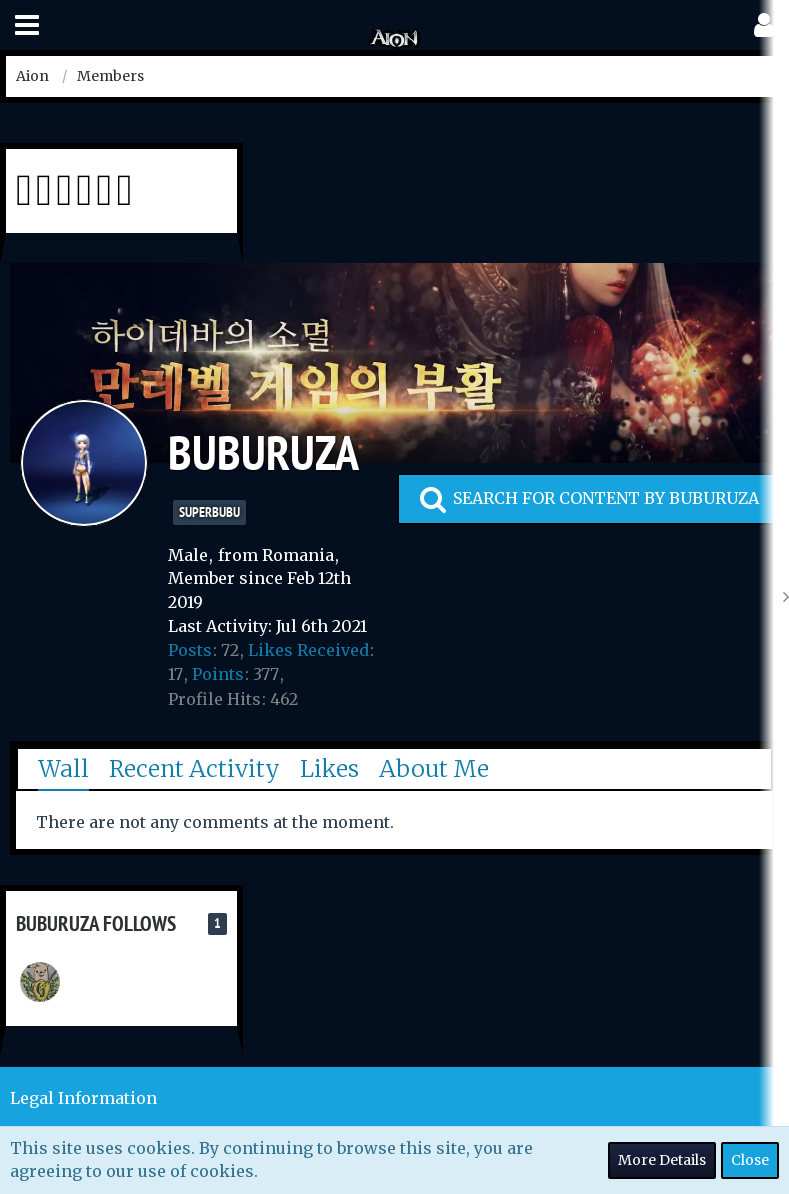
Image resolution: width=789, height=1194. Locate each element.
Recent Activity (194, 768)
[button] (27, 25)
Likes (329, 768)
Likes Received (308, 650)
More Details (662, 1160)
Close (750, 1160)
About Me (434, 768)
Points (218, 674)
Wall (63, 768)
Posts (190, 650)
